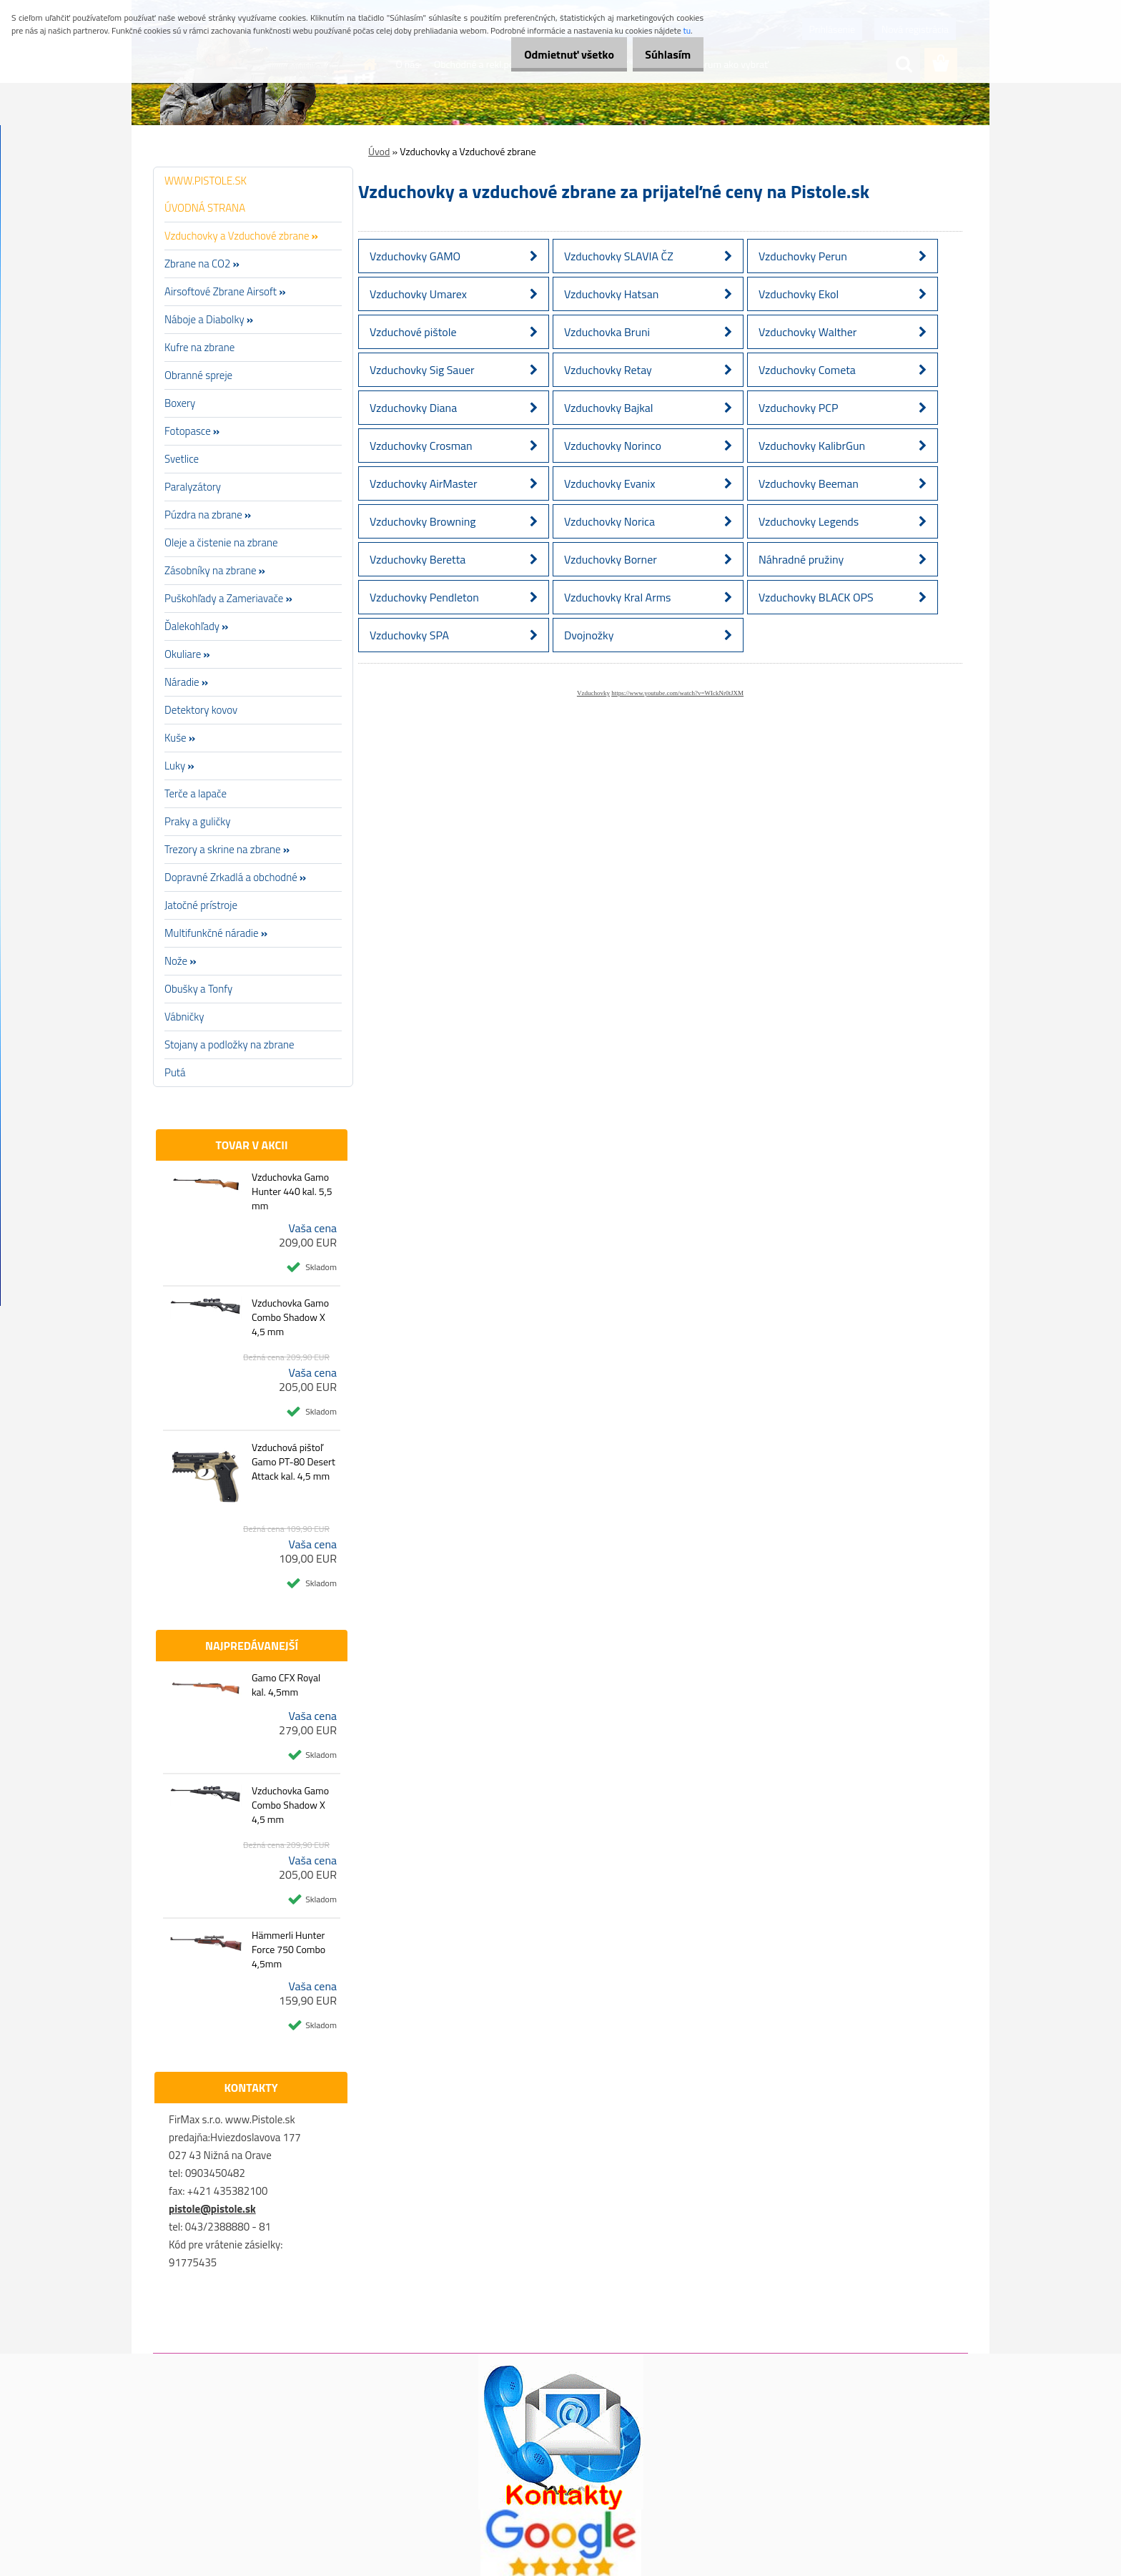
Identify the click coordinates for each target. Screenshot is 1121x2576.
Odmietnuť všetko (553, 54)
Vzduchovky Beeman (809, 483)
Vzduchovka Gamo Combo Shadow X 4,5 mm (290, 1317)
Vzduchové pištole (413, 331)
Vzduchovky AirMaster (423, 483)
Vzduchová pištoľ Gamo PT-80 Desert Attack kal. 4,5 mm (293, 1461)
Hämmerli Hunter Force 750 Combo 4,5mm (288, 1949)
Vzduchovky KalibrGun (812, 445)
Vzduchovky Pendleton (424, 597)
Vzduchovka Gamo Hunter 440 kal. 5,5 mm (292, 1191)
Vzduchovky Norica (609, 521)
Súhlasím (663, 54)
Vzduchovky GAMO (415, 256)
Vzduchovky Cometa (807, 369)
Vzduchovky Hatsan (611, 294)
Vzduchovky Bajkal (608, 407)
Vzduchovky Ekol (799, 294)
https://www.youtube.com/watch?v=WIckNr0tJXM (677, 693)
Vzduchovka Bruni (607, 331)
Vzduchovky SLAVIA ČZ (618, 256)
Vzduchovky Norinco (612, 445)
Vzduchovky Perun (803, 256)
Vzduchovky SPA (409, 635)
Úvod (379, 151)
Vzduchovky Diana (413, 407)
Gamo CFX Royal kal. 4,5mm (286, 1685)
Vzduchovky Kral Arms (617, 597)
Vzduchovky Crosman (421, 445)
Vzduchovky (593, 693)
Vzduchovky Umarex (418, 294)
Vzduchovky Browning (422, 521)
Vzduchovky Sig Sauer (422, 369)
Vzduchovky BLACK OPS (816, 597)
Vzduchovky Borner (610, 559)
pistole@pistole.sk (212, 2209)
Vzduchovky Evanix (609, 483)
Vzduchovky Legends (809, 521)
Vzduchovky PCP (798, 407)
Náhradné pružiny (801, 559)
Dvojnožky (589, 635)
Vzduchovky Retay (608, 369)
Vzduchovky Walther (807, 331)
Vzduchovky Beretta (417, 559)
